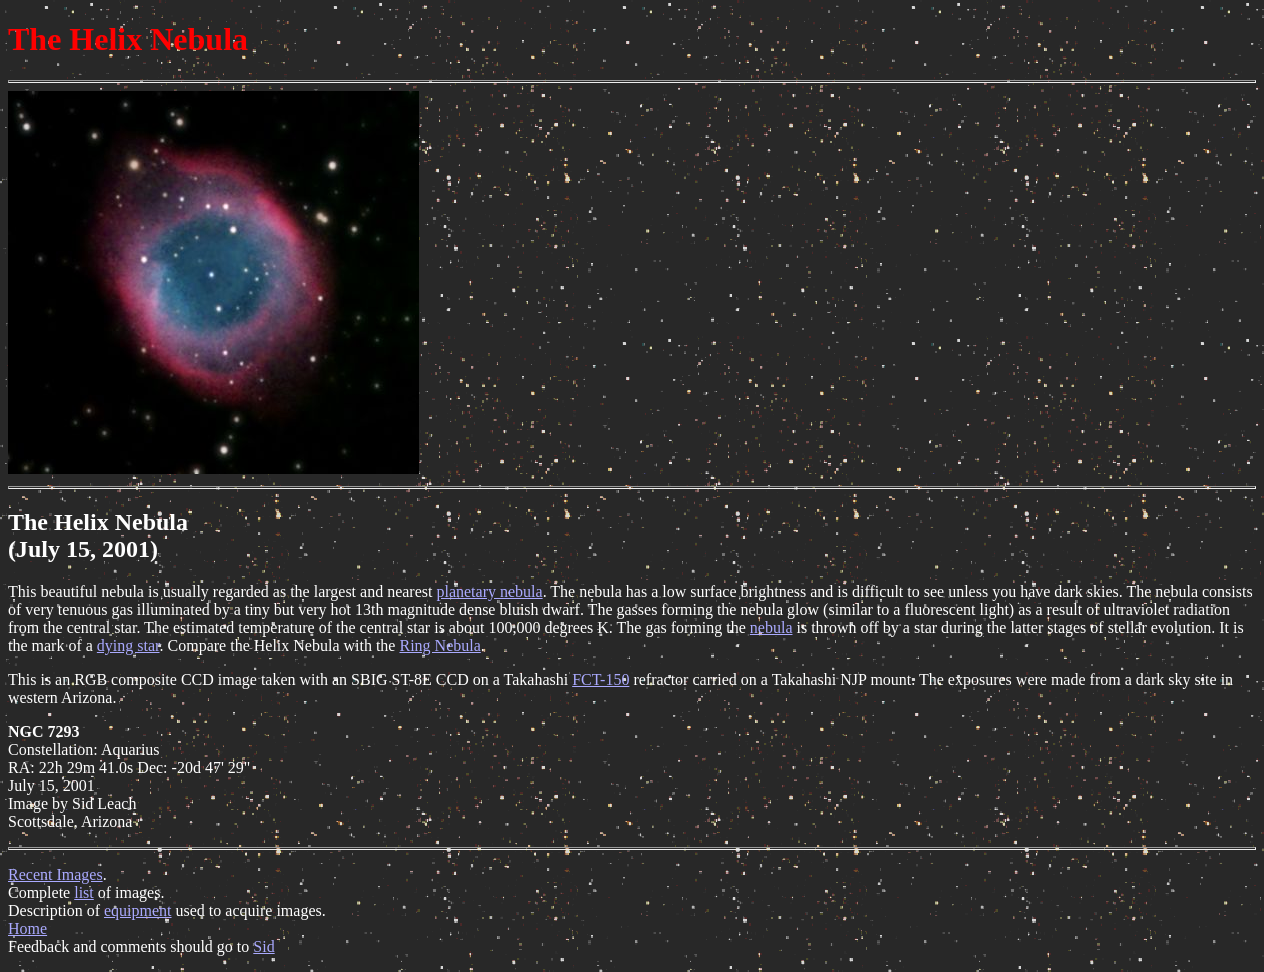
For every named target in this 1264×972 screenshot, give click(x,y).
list (84, 892)
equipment (138, 910)
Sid (263, 946)
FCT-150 (600, 679)
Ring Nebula (439, 645)
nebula (771, 627)
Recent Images (55, 874)
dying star (128, 645)
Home (27, 928)
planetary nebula (489, 591)
